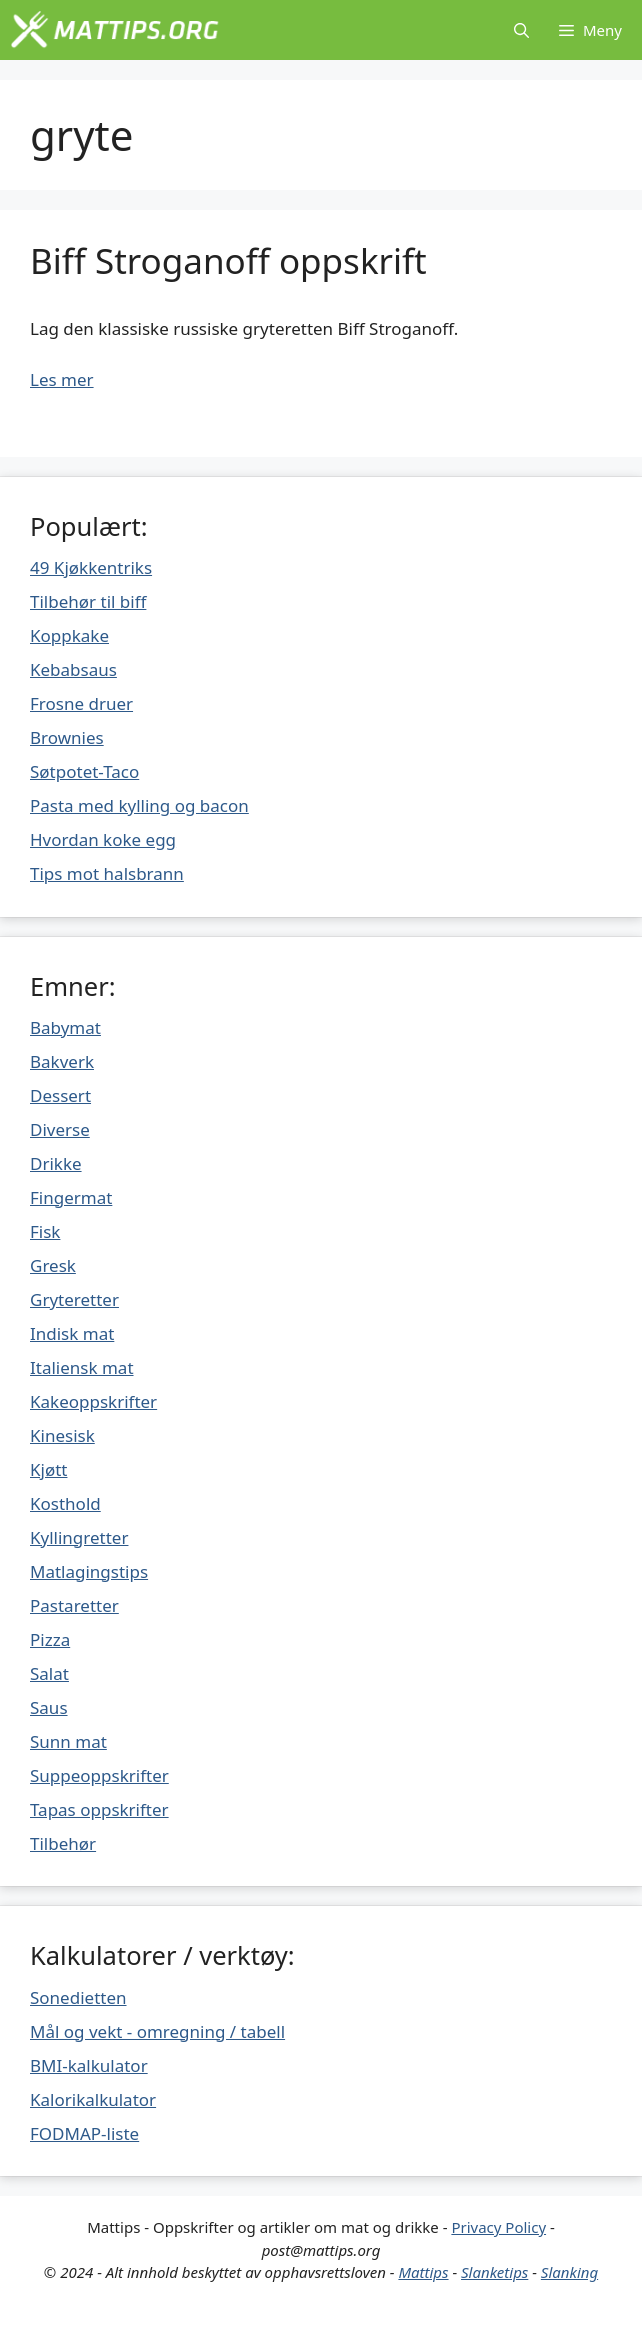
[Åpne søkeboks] (521, 30)
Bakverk (62, 1061)
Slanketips (494, 2272)
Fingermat (71, 1197)
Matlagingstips (89, 1571)
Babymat (65, 1027)
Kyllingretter (79, 1537)
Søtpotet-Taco (84, 771)
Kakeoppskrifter (93, 1401)
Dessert (60, 1095)
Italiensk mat (82, 1367)
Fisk (45, 1231)
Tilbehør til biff (88, 601)
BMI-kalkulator (89, 2065)
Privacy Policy (498, 2227)
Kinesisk (62, 1435)
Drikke (56, 1163)
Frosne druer (81, 703)
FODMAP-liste (84, 2133)
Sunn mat (68, 1741)
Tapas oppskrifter (99, 1809)
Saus (49, 1707)
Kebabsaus (73, 669)
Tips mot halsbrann (107, 873)
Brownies (67, 737)
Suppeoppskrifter (99, 1775)
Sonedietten (78, 1997)
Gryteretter (74, 1299)
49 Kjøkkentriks (91, 567)
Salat (49, 1673)
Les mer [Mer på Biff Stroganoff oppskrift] (62, 379)
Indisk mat (72, 1333)
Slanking (569, 2272)
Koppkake (69, 635)
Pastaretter (74, 1605)
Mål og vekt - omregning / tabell (157, 2031)
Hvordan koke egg (103, 839)
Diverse (60, 1129)
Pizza (50, 1639)
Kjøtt (48, 1469)
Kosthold (65, 1503)
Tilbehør (63, 1843)
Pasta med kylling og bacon (139, 805)
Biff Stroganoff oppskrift (228, 260)
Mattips (423, 2272)
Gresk (53, 1265)
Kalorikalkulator (93, 2099)
